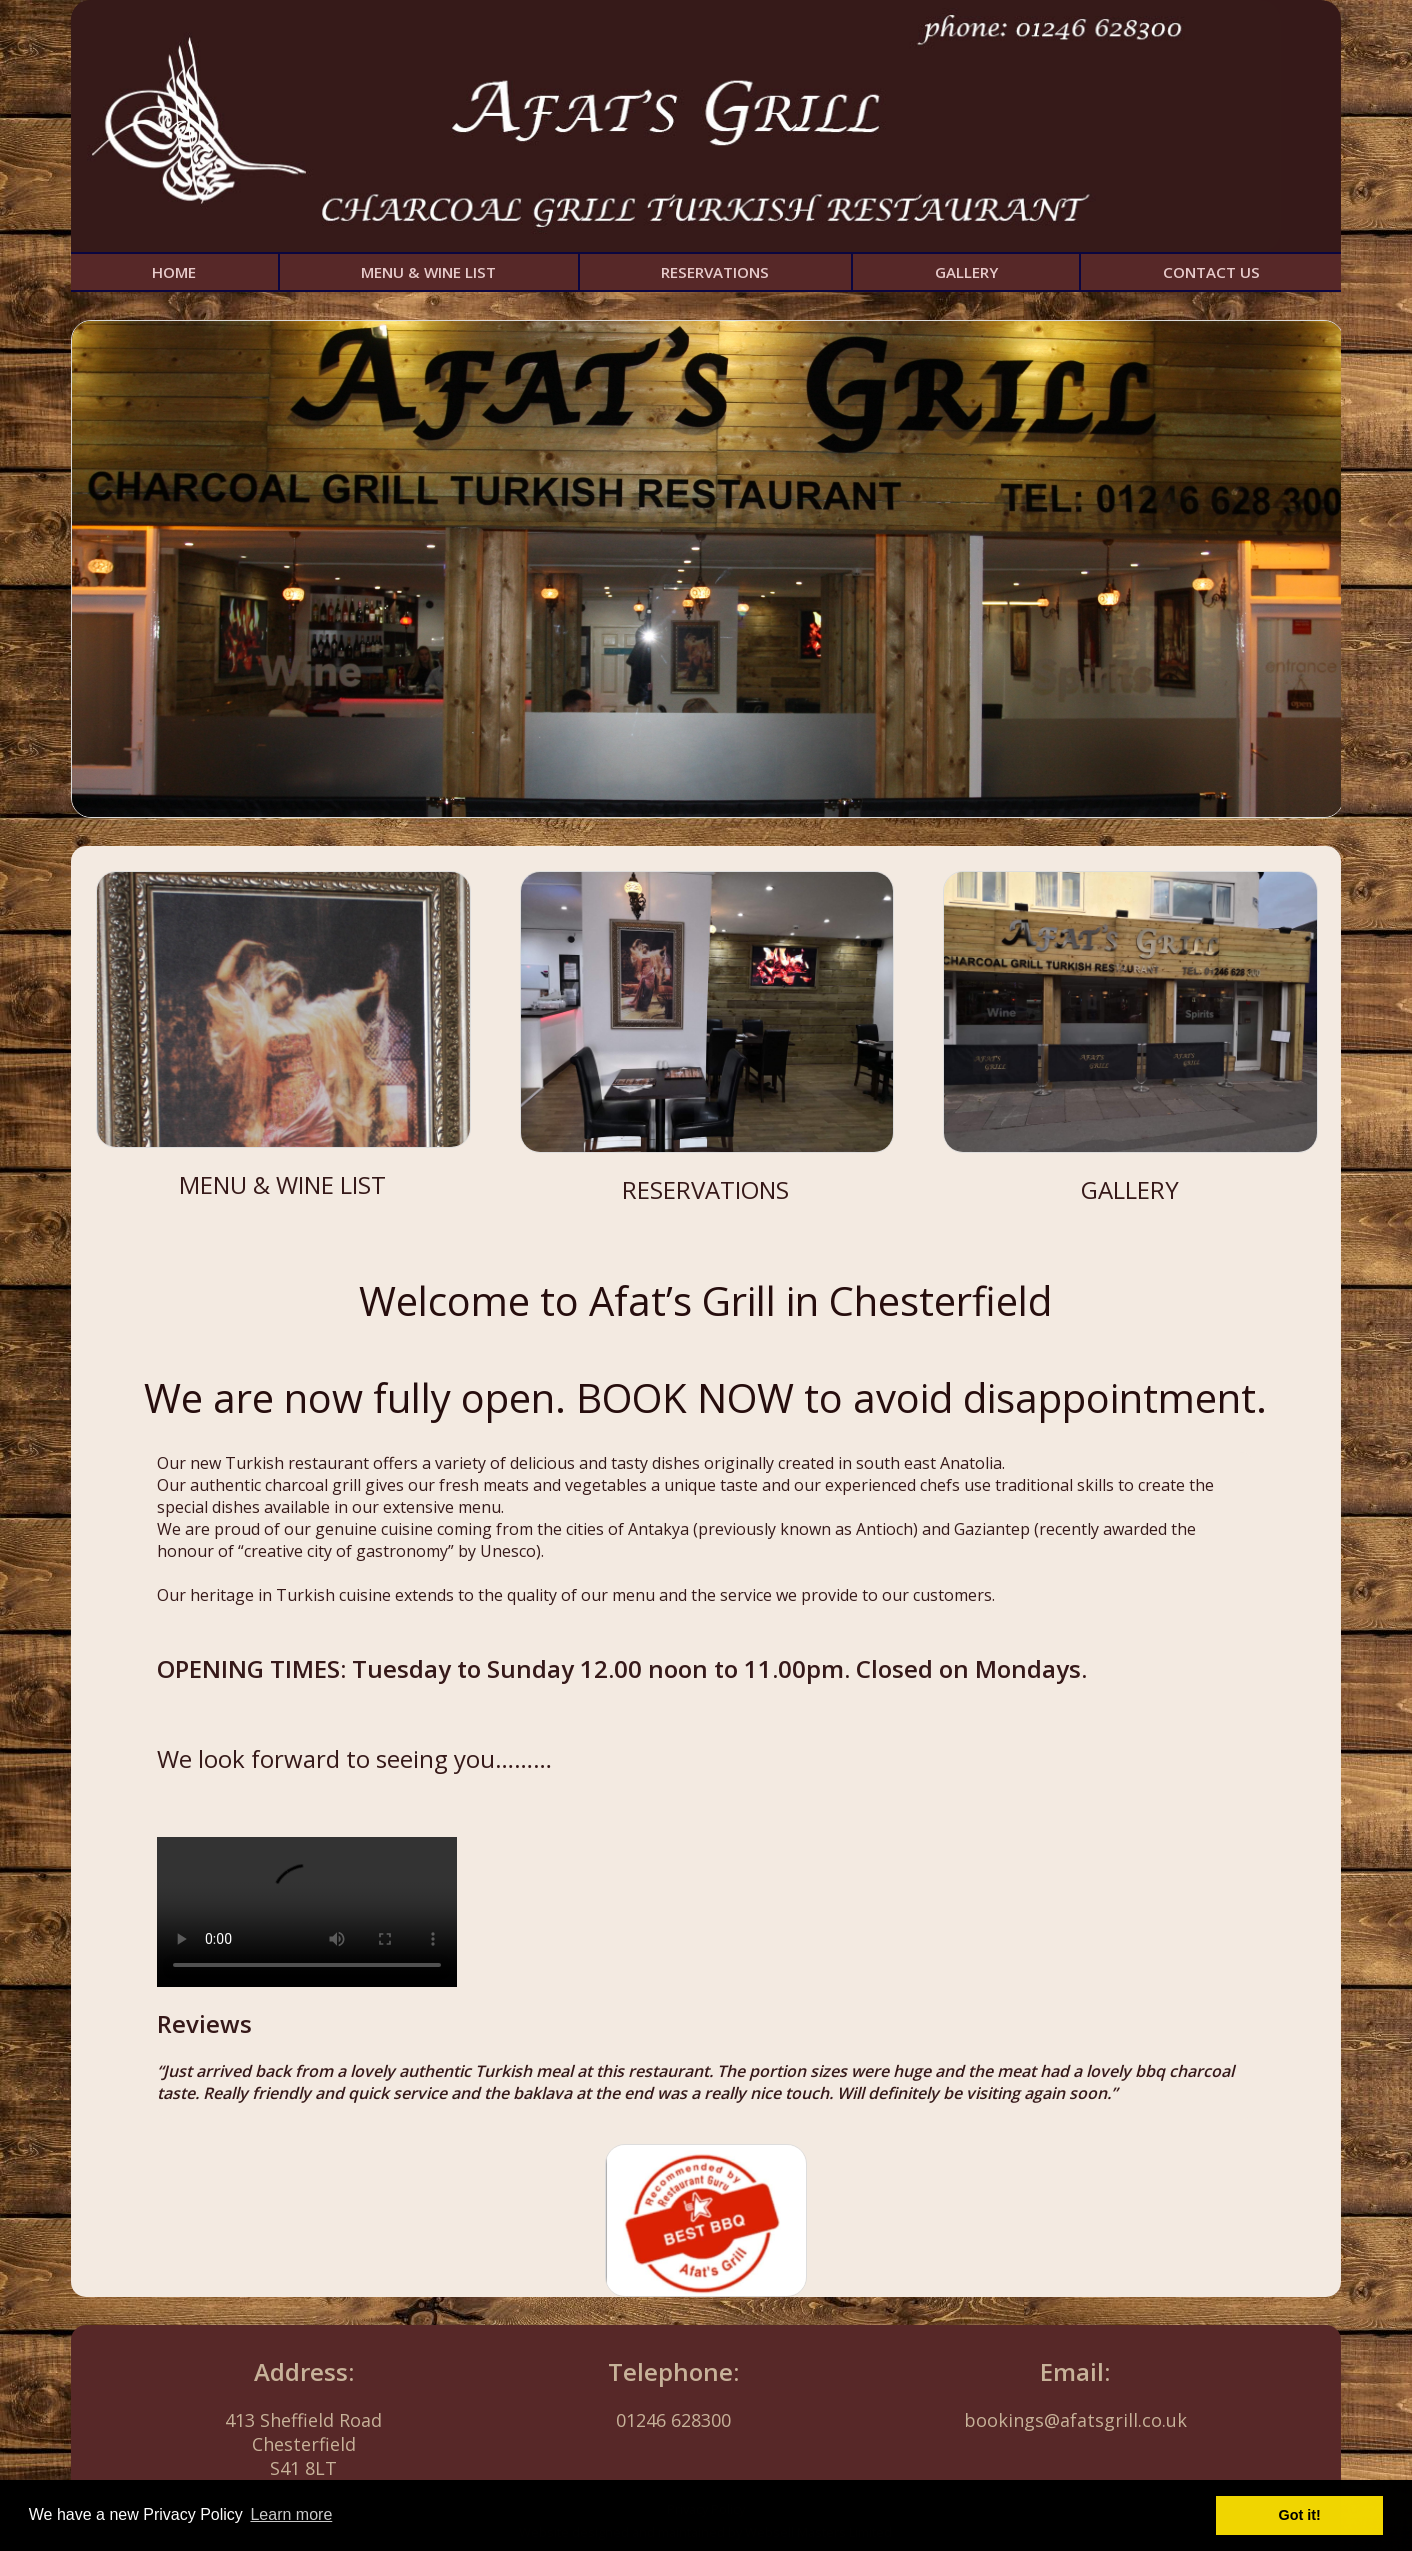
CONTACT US (1211, 272)
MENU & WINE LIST (428, 272)
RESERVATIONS (715, 272)
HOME (174, 272)
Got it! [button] (1300, 2515)
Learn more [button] (291, 2514)
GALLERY (966, 272)
